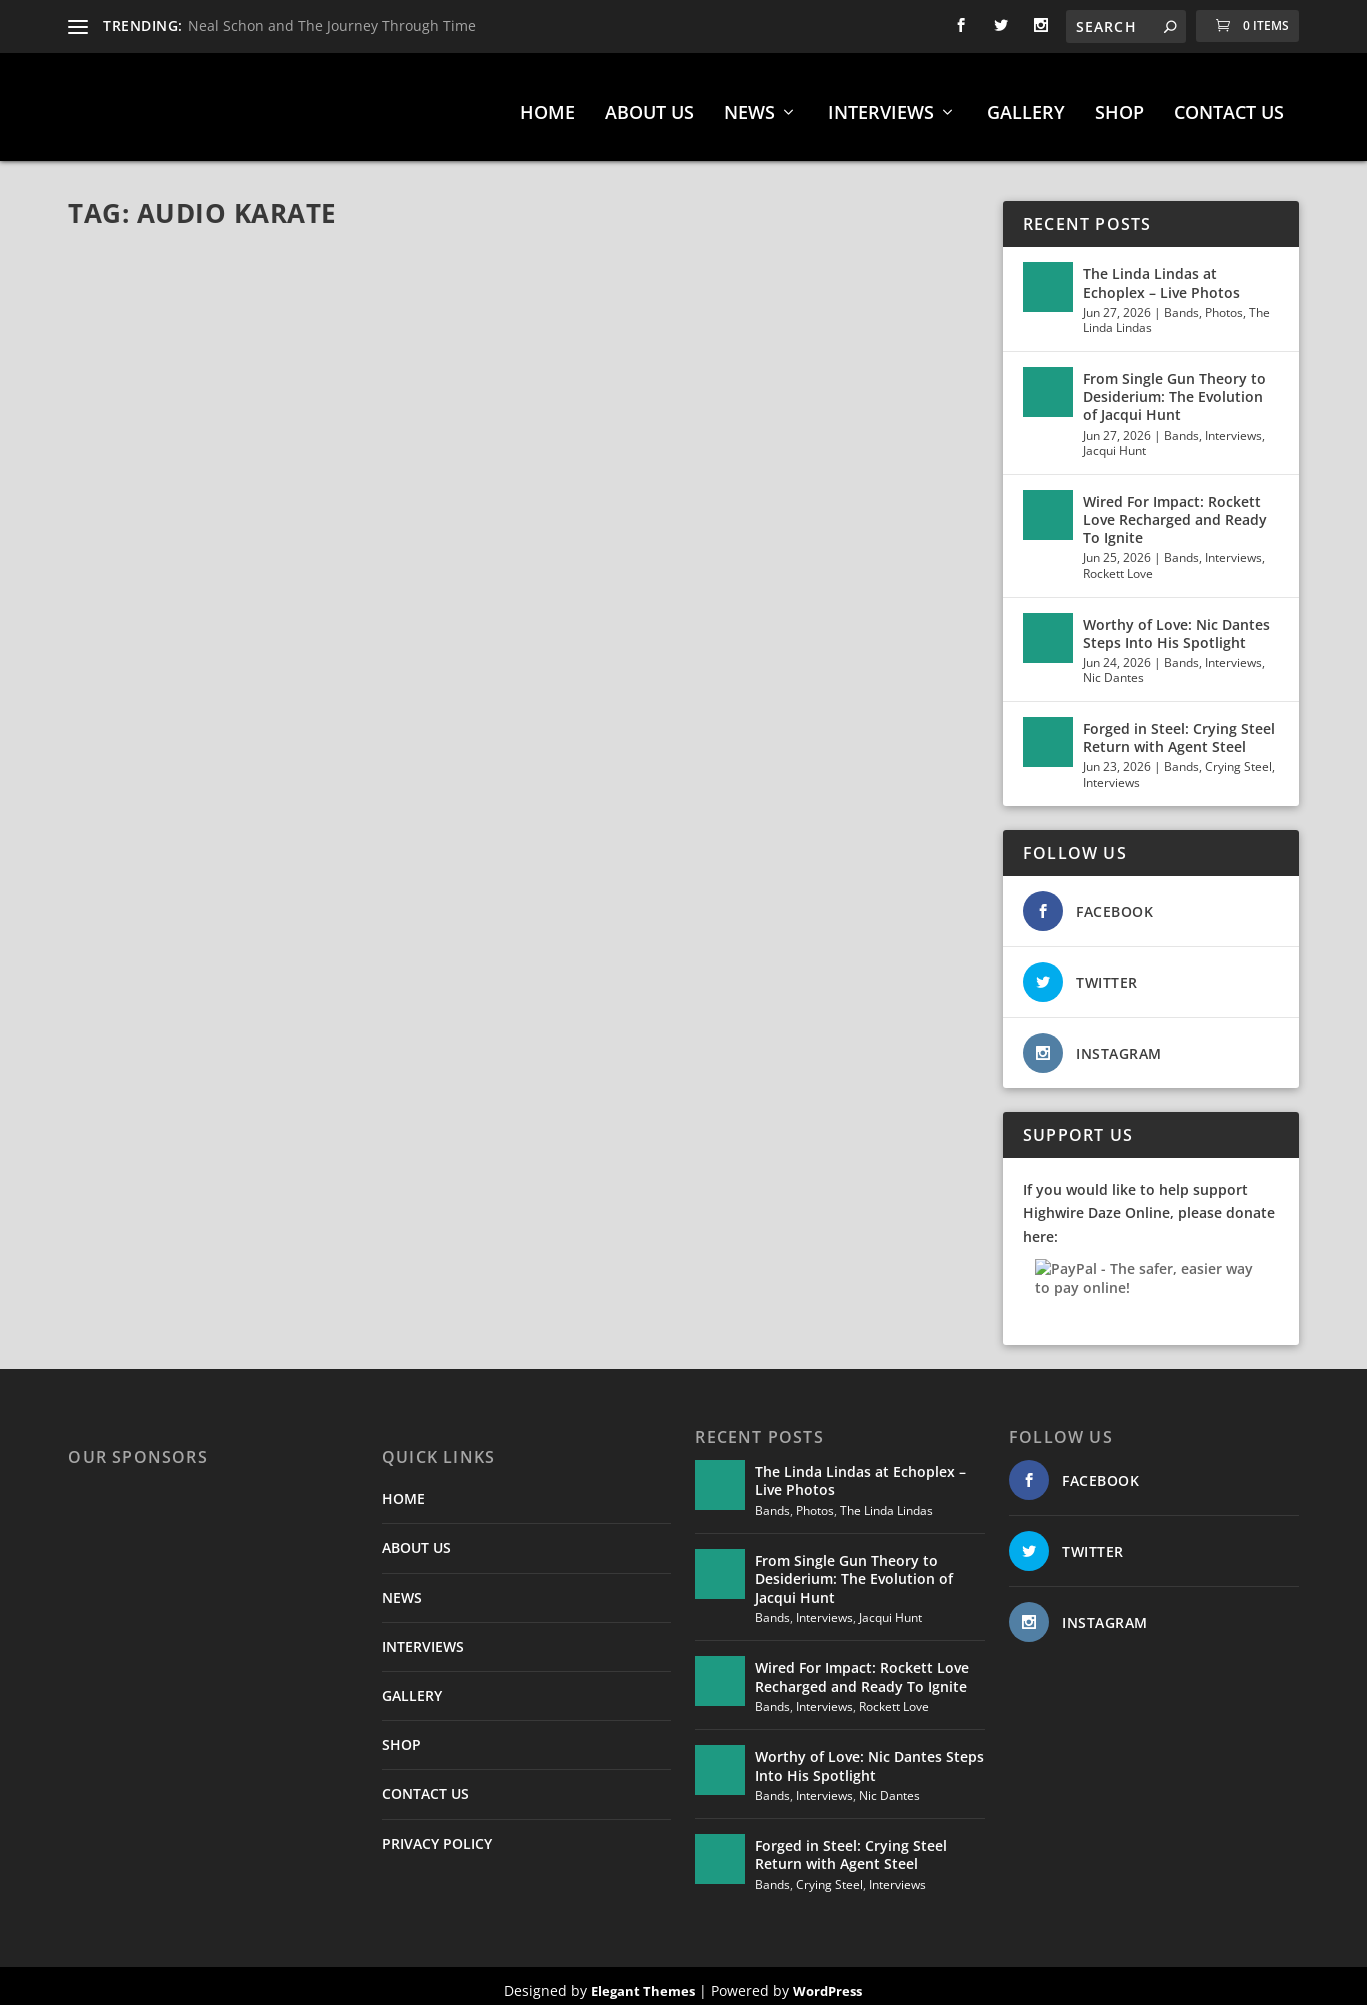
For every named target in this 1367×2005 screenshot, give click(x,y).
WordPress (827, 1982)
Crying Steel (1238, 758)
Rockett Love (1118, 564)
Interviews (1233, 426)
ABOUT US (649, 106)
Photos (1224, 303)
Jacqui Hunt (1114, 442)
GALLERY (1026, 106)
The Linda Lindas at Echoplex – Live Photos (1161, 274)
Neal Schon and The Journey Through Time (332, 25)
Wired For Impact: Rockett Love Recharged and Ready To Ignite (1175, 510)
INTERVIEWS (881, 106)
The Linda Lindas (886, 1501)
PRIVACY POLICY (437, 1834)
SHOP (1119, 106)
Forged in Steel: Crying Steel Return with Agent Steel (1179, 729)
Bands (1181, 303)
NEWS (749, 106)
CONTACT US (1229, 106)
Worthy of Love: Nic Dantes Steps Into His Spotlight (1176, 624)
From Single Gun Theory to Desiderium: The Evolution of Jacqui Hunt (1174, 388)
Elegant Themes (643, 1982)
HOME (547, 106)
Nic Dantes (1113, 669)
